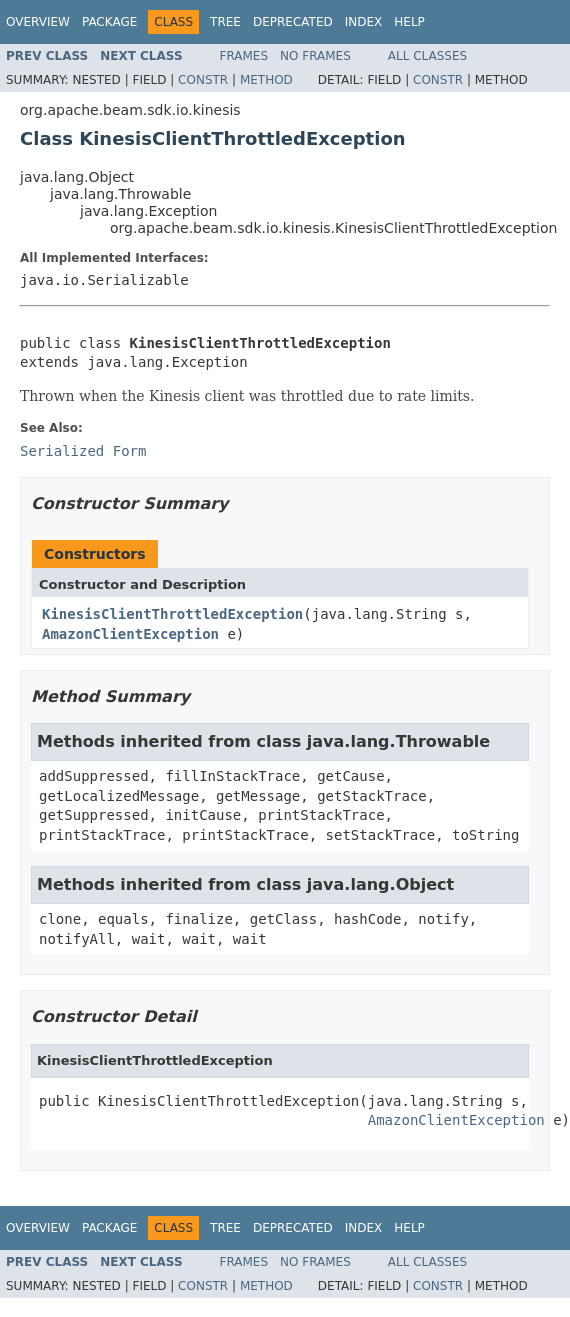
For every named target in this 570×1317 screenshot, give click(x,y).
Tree (225, 22)
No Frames (315, 56)
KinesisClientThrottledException (172, 614)
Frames (244, 56)
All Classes (427, 56)
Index (364, 22)
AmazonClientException (130, 634)
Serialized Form (83, 451)
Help (409, 22)
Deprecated (293, 22)
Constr (203, 80)
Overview (38, 22)
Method (266, 80)
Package (109, 22)
